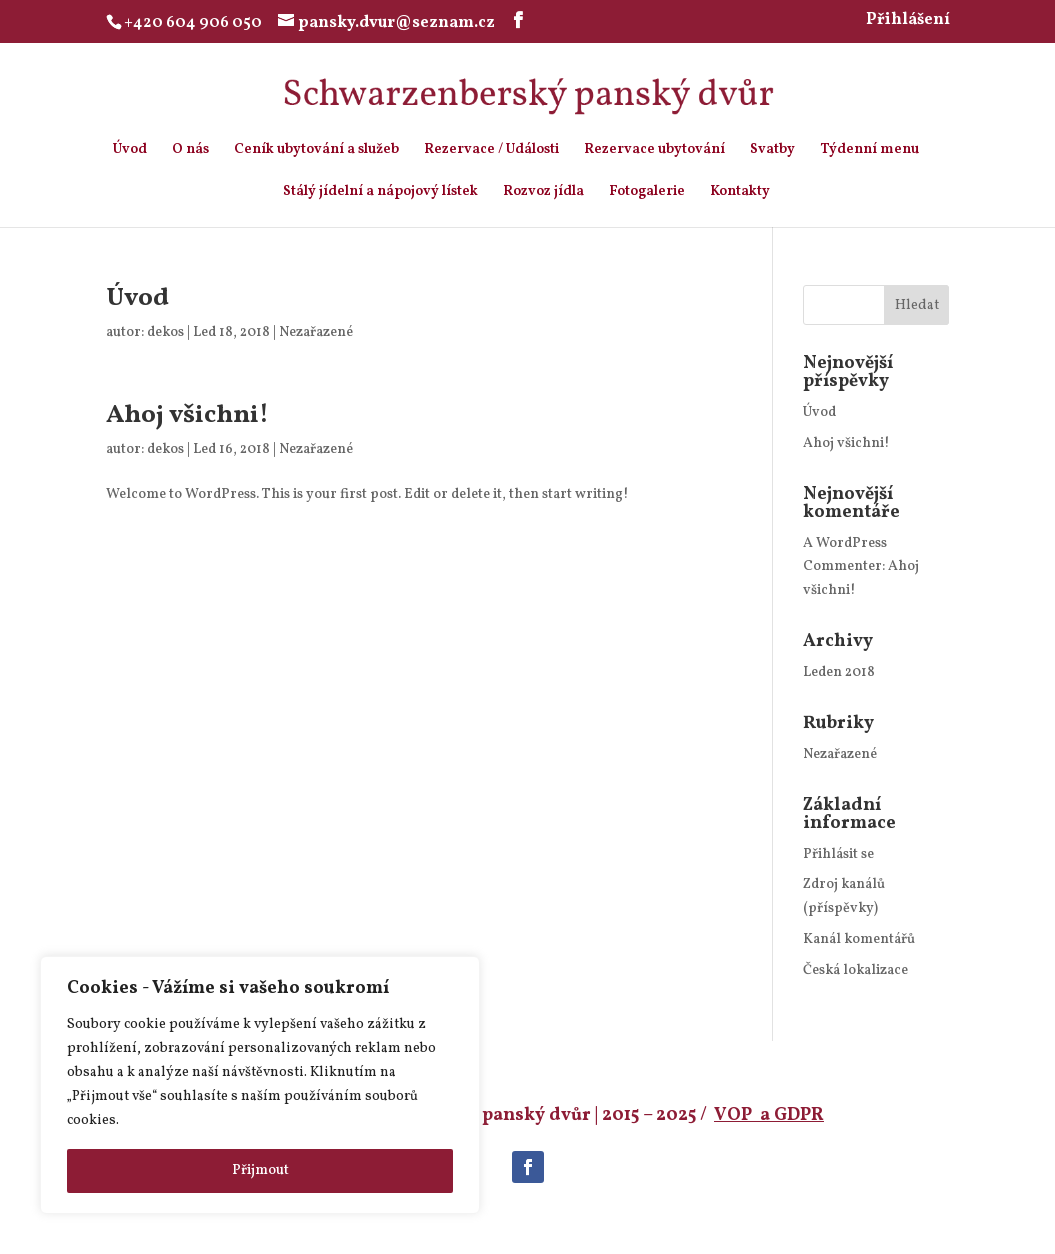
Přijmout (260, 1170)
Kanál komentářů (859, 939)
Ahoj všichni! (187, 415)
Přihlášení (908, 21)
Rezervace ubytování (654, 151)
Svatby (772, 151)
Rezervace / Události (491, 151)
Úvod (130, 151)
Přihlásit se (838, 854)
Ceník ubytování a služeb (316, 151)
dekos (165, 332)
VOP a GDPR (769, 1115)
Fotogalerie (647, 193)
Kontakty (740, 193)
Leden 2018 (839, 672)
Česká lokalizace (855, 970)
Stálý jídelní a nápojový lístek (380, 193)
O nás (190, 151)
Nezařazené (316, 332)
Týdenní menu (869, 151)
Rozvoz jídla (543, 193)
